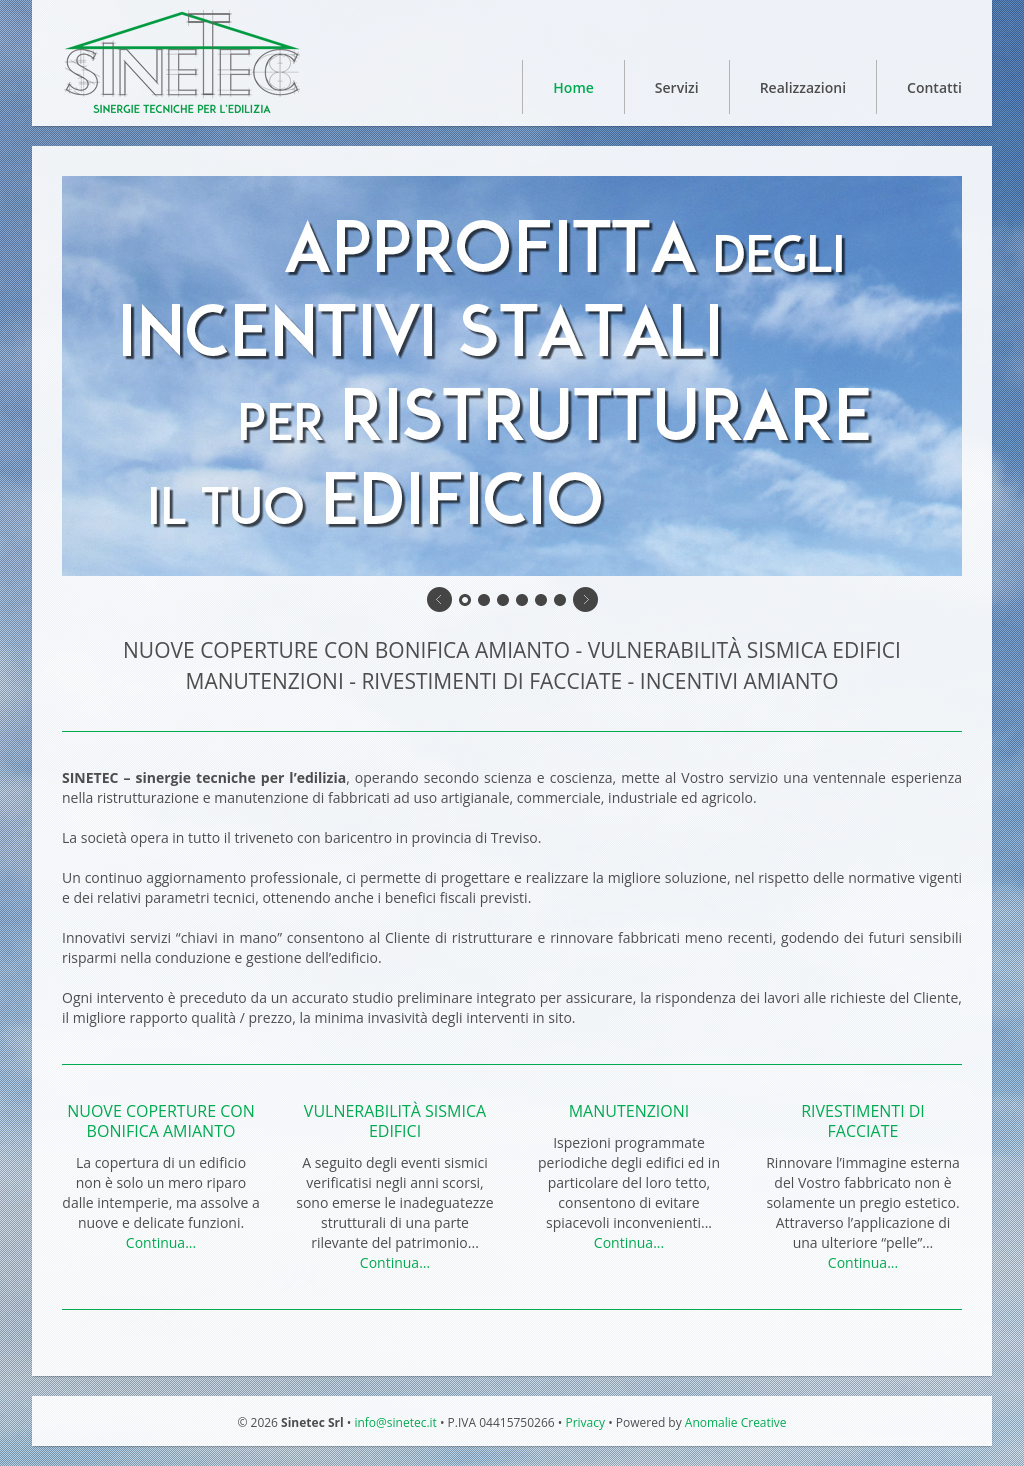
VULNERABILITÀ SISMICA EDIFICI (395, 1121)
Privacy (585, 1422)
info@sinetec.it (394, 1422)
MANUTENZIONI (629, 1111)
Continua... (161, 1242)
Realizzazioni (803, 87)
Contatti (934, 87)
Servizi (677, 87)
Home (573, 87)
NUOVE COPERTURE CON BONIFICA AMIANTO (161, 1121)
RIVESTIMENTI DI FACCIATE (863, 1121)
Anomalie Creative (736, 1422)
